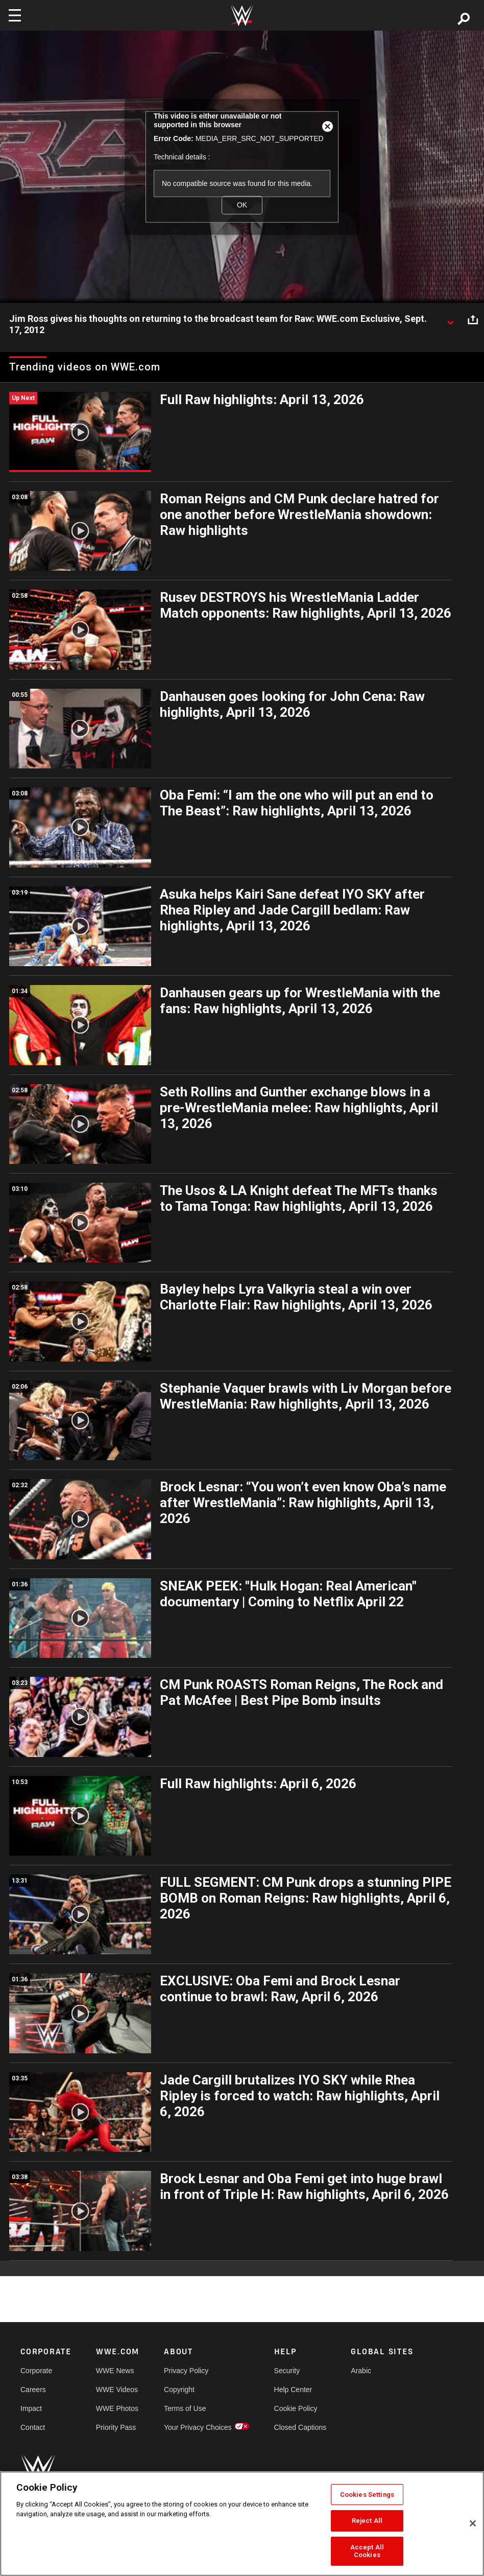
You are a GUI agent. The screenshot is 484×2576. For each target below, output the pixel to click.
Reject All (367, 2520)
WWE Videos (117, 2389)
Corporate (36, 2371)
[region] (242, 2523)
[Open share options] (473, 319)
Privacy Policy (186, 2371)
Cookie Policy (296, 2408)
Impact (31, 2408)
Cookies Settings (367, 2494)
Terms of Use (185, 2408)
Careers (33, 2389)
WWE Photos (117, 2408)
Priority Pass (116, 2427)
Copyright (179, 2389)
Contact (32, 2427)
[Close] (473, 2523)
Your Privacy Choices (198, 2427)
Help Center (293, 2389)
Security (287, 2371)
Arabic (361, 2371)
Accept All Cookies (367, 2551)
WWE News (115, 2371)
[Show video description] (450, 319)
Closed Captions (300, 2427)
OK (242, 205)
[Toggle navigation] (15, 15)
